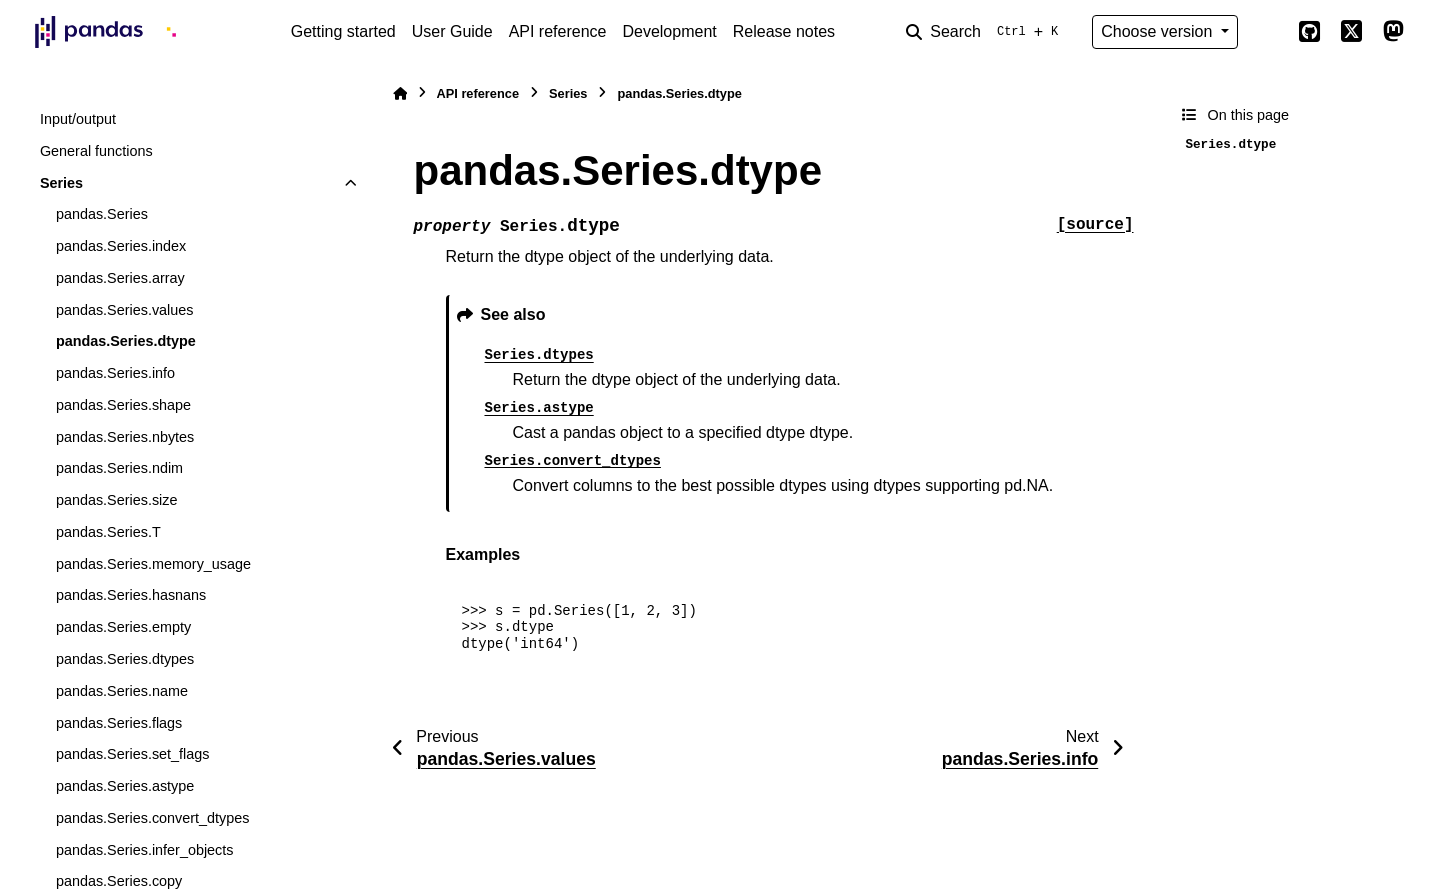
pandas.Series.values (125, 310)
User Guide (452, 31)
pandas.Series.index (121, 246)
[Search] (986, 32)
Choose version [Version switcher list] (1159, 31)
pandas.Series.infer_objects (145, 850)
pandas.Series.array (120, 278)
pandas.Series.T (108, 532)
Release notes (784, 31)
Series (61, 183)
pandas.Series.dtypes (125, 659)
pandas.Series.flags (119, 723)
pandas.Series (102, 214)
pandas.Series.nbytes (125, 437)
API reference (558, 31)
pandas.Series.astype (125, 786)
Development (669, 31)
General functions (96, 151)
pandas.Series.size (117, 500)
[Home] (400, 93)
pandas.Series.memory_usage (153, 564)
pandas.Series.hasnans (131, 595)
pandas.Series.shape (123, 405)
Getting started (343, 31)
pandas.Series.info (115, 373)
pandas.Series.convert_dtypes (153, 818)
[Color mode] (1268, 32)
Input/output (78, 119)
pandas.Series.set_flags (133, 754)
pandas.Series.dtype (126, 341)
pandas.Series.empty (123, 627)
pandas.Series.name (122, 691)
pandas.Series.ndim (119, 468)
